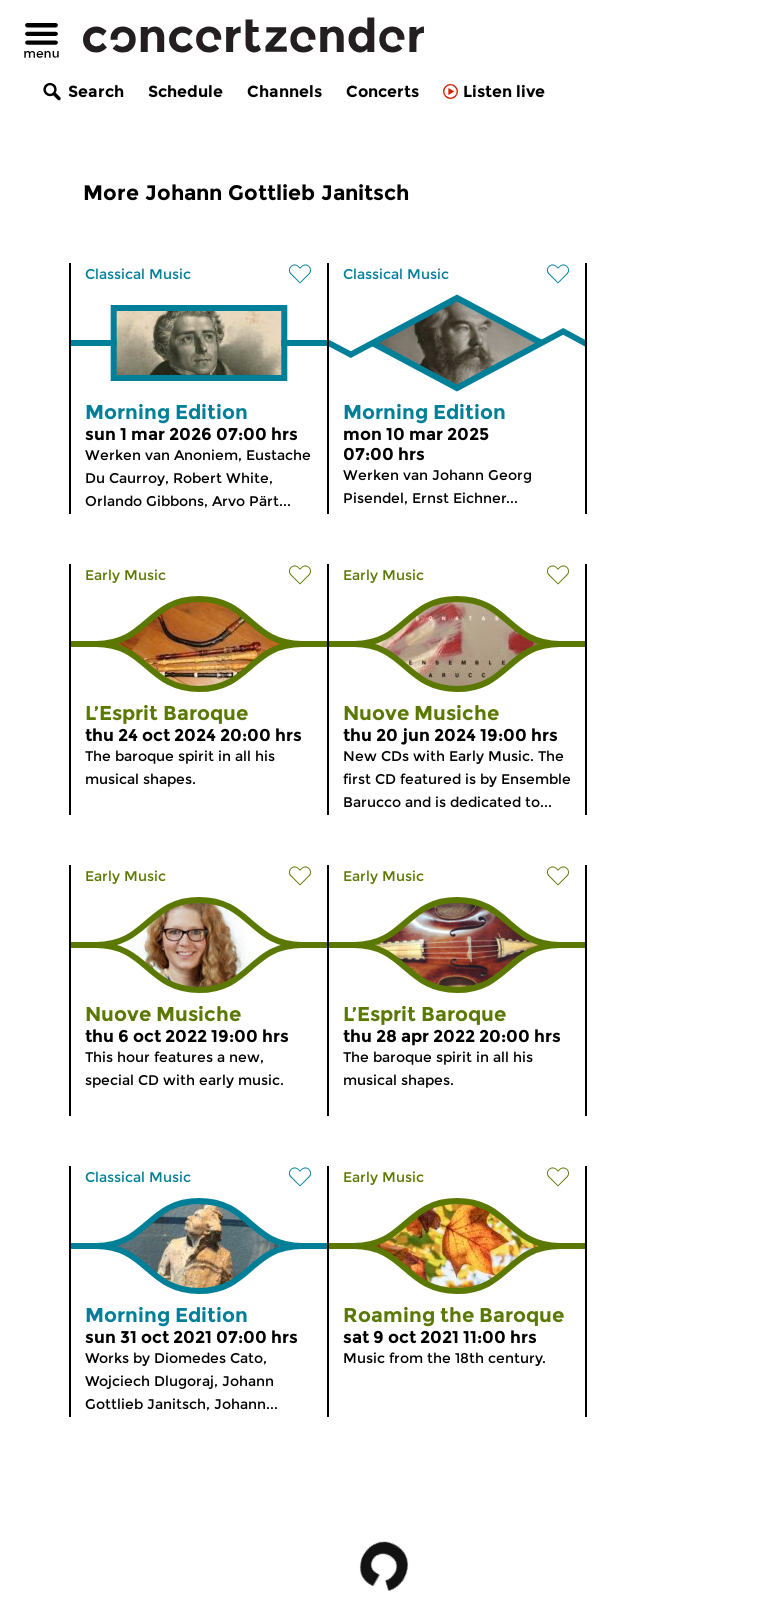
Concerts (382, 91)
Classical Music (138, 274)
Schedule (185, 91)
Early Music (125, 575)
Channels (284, 91)
